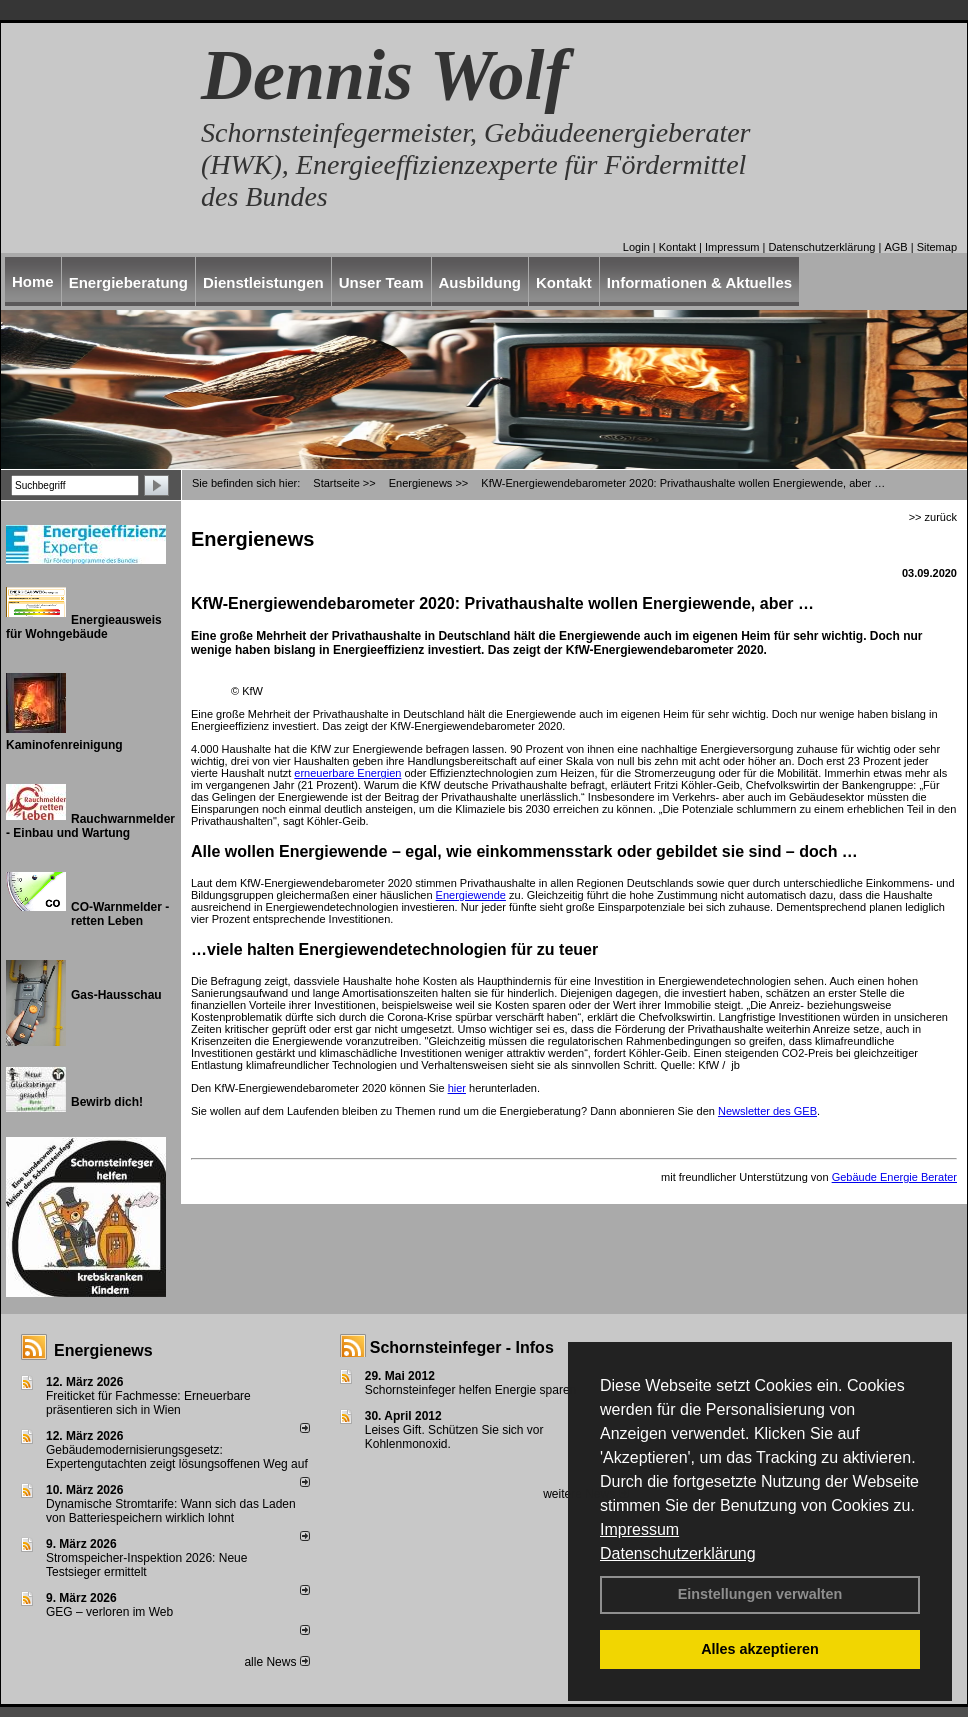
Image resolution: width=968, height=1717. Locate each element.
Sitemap (937, 247)
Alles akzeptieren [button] (760, 1649)
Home (33, 281)
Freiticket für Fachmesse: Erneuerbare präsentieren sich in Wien (148, 1403)
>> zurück (933, 517)
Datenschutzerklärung (678, 1553)
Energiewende (471, 895)
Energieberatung (128, 282)
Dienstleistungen (263, 282)
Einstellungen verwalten (760, 1594)
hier (457, 1088)
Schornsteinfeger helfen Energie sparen (470, 1390)
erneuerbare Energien (347, 773)
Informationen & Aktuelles (699, 282)
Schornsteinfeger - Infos (462, 1347)
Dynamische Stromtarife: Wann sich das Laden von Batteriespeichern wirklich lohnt (171, 1511)
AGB (895, 247)
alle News (276, 1662)
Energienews (103, 1350)
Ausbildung (480, 282)
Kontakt (677, 247)
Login (636, 247)
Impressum (639, 1529)
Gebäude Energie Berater (894, 1177)
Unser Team (381, 282)
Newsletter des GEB (767, 1111)
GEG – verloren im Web (109, 1612)
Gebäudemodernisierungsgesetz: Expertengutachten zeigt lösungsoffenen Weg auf (177, 1457)
